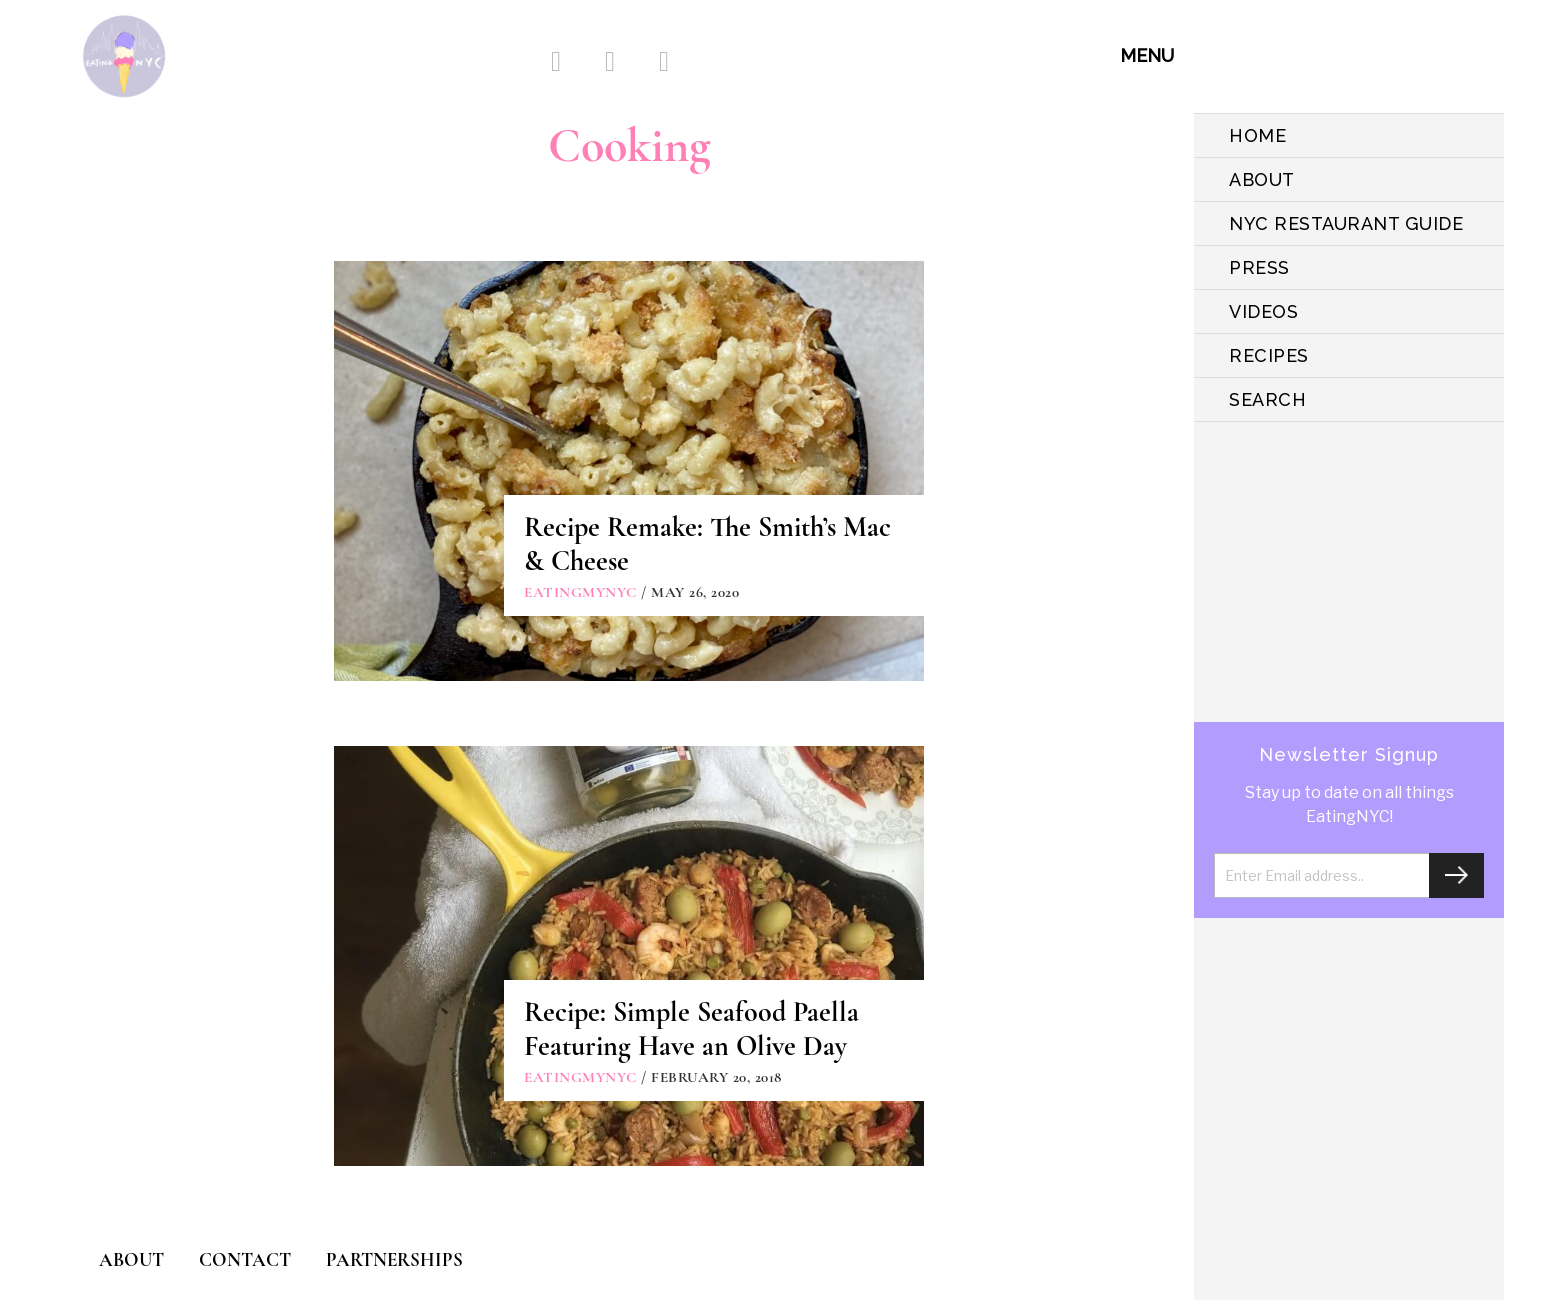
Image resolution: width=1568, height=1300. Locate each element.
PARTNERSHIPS (394, 1259)
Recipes (1269, 355)
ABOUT (1262, 179)
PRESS (1259, 267)
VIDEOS (1263, 311)
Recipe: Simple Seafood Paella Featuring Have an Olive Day (691, 1029)
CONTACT (245, 1259)
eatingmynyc (580, 592)
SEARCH (1267, 399)
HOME (1257, 135)
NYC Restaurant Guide (1346, 223)
